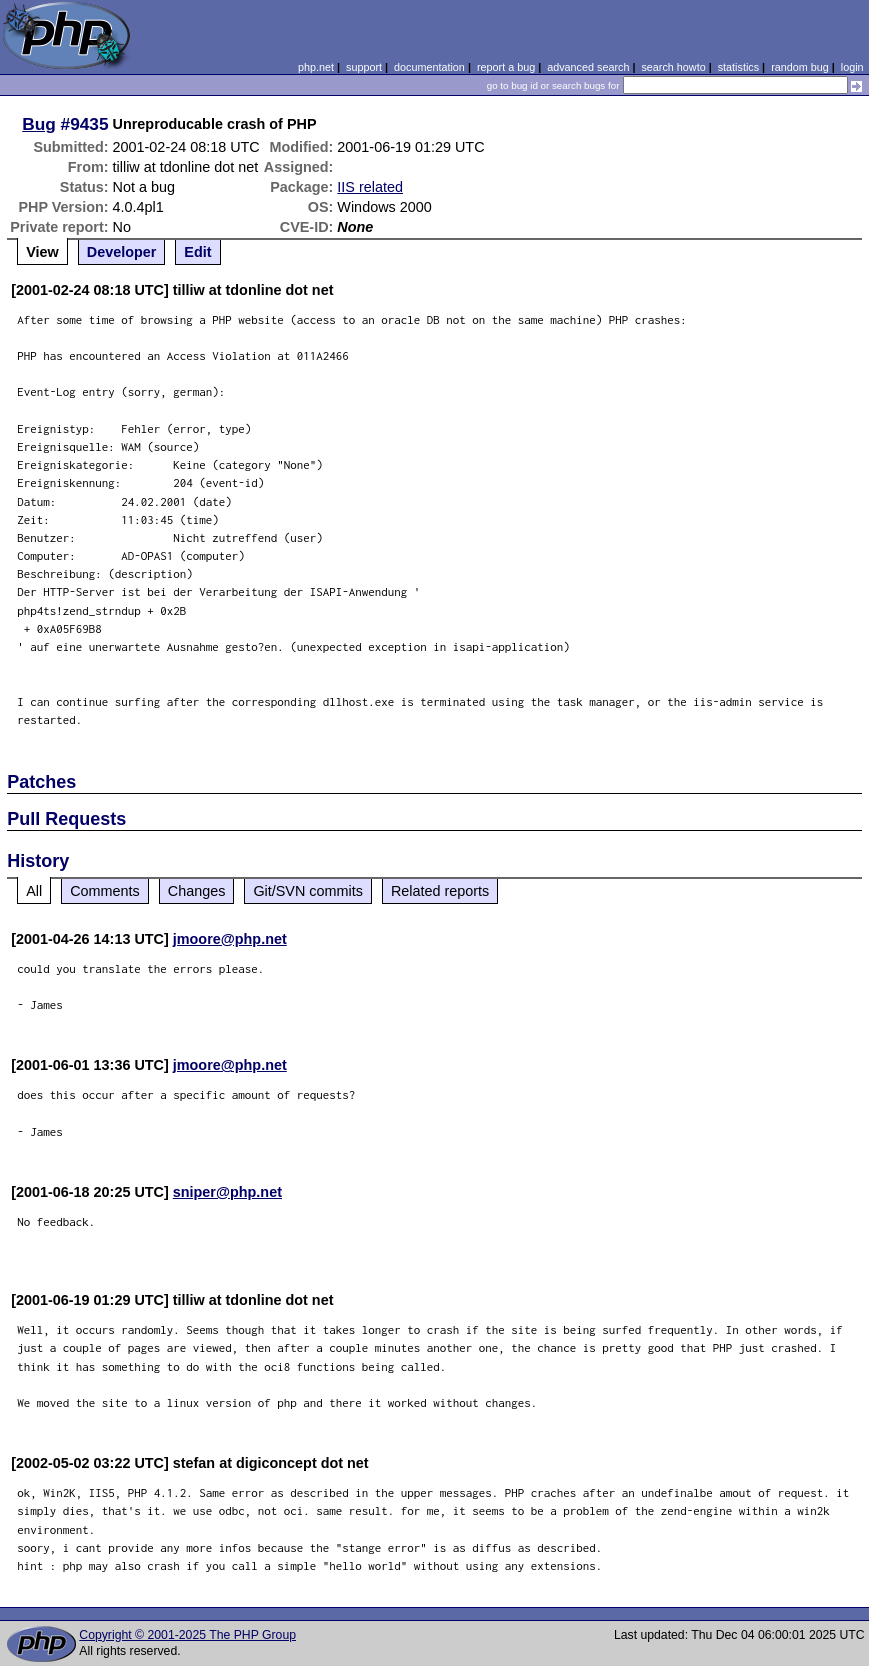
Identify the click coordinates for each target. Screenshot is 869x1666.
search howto (673, 67)
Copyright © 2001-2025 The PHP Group (187, 1635)
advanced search (588, 67)
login (852, 67)
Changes (197, 891)
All (34, 891)
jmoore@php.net (230, 939)
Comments (105, 891)
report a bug (506, 67)
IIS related (370, 187)
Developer (122, 252)
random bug (800, 67)
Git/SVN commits (308, 891)
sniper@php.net (227, 1192)
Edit (197, 252)
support (364, 67)
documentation (429, 67)
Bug (39, 124)
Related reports (440, 891)
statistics (738, 67)
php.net (316, 67)
